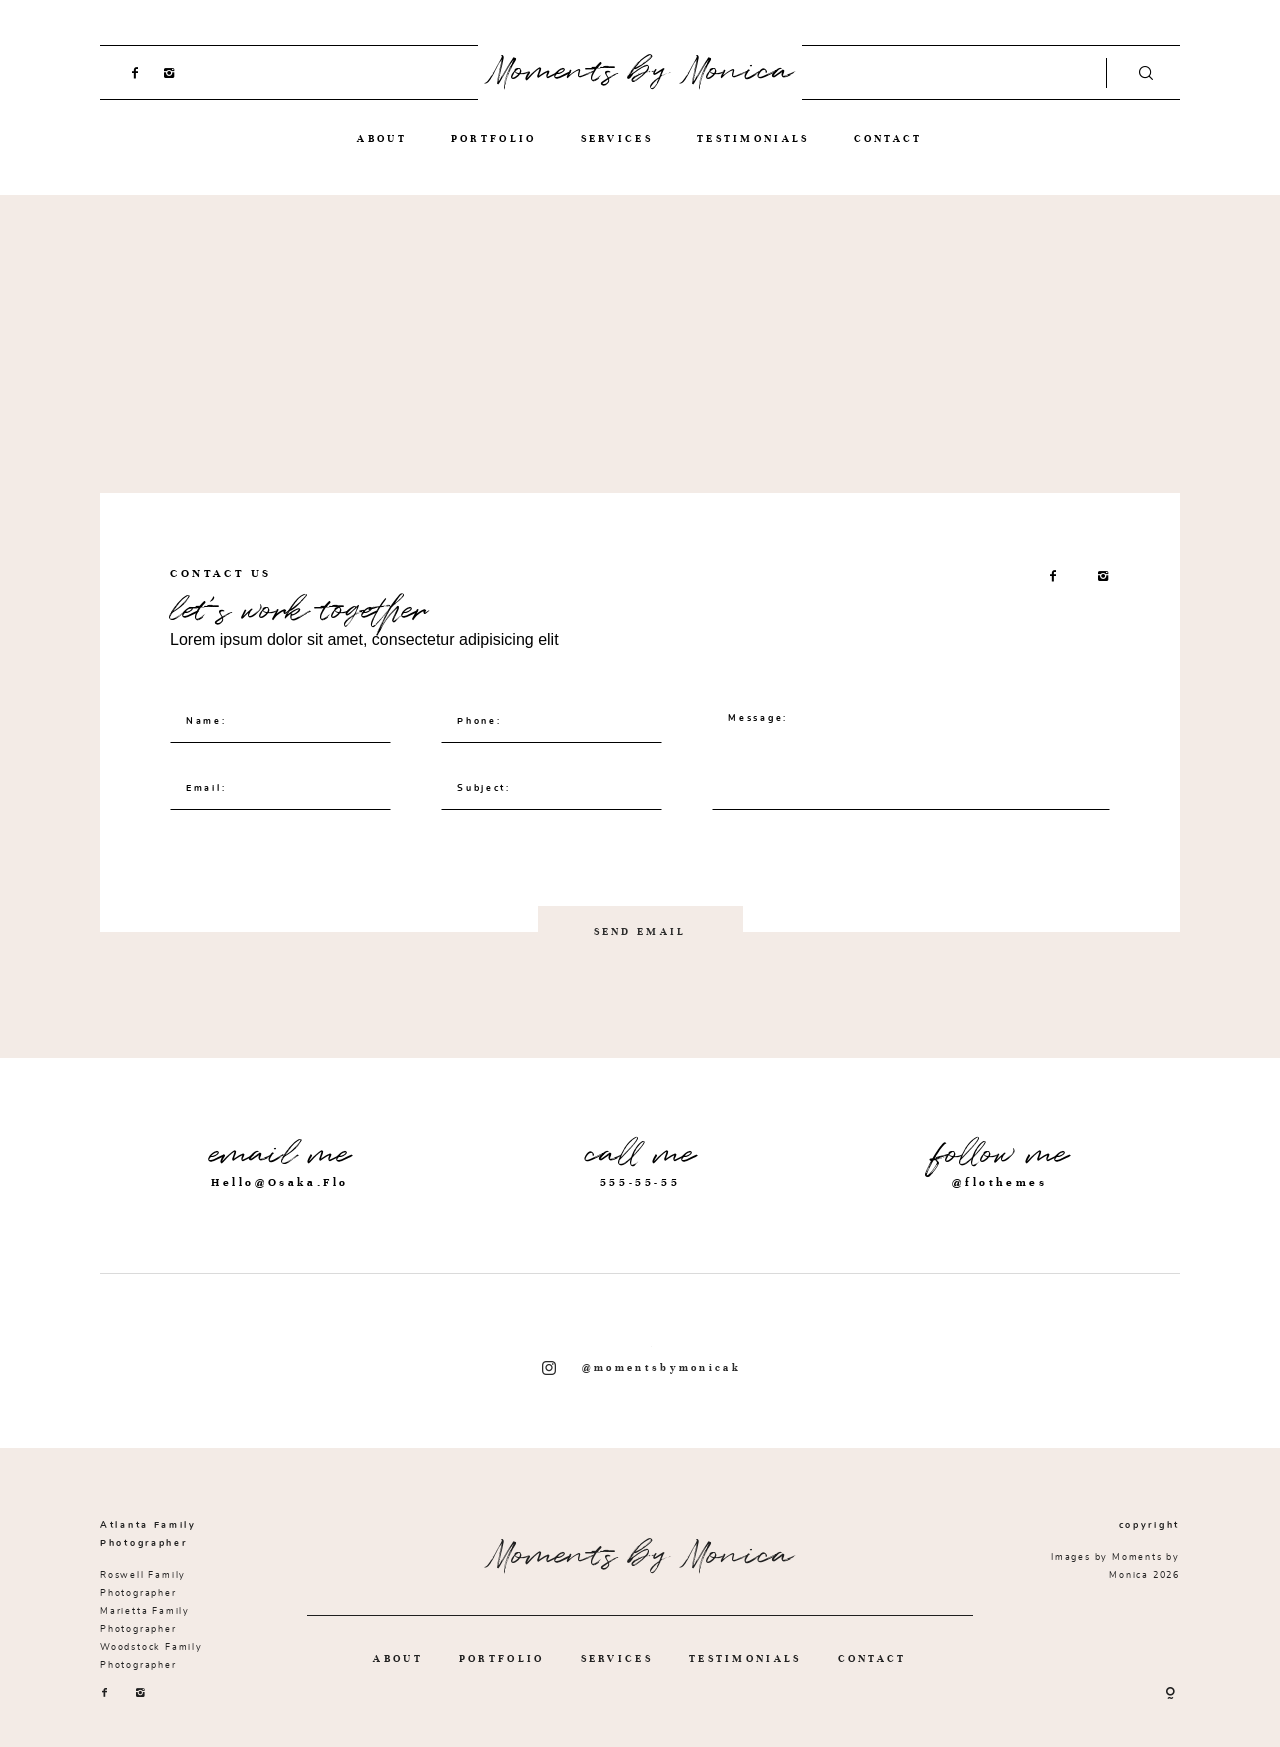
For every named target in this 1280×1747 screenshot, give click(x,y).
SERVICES (617, 138)
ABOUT (382, 138)
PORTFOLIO (494, 138)
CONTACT (888, 138)
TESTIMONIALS (753, 138)
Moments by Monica (640, 72)
